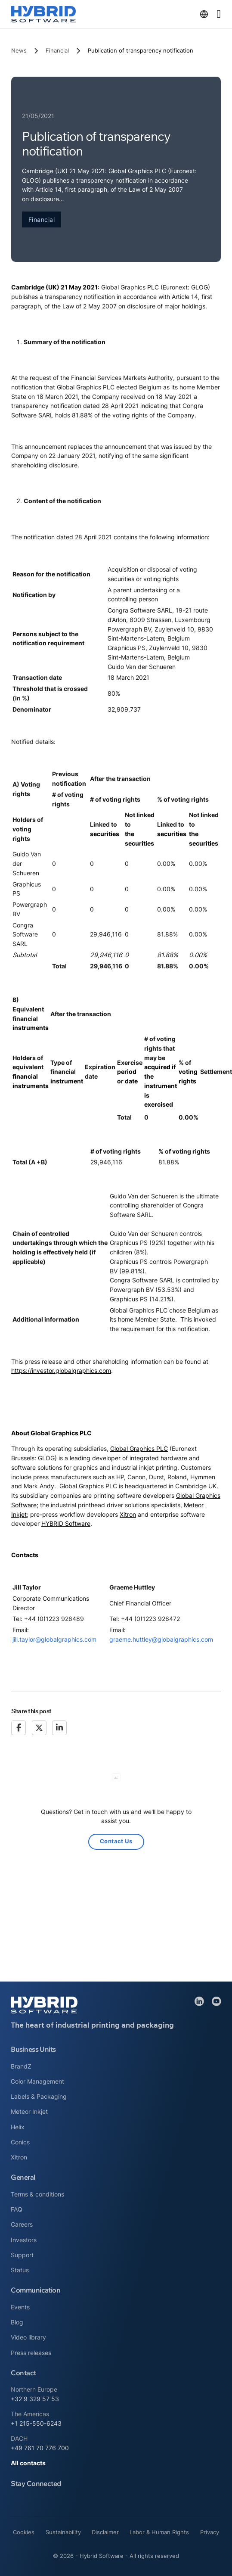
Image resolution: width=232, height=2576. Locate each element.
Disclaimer (105, 2532)
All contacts (28, 2463)
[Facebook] (18, 1727)
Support (22, 2255)
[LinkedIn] (59, 1727)
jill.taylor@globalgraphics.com (54, 1639)
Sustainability (63, 2532)
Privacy (209, 2532)
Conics (20, 2142)
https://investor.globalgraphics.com (61, 1370)
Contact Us (116, 1841)
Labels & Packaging (39, 2096)
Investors (24, 2239)
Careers (22, 2224)
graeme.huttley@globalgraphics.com (161, 1639)
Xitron (128, 1514)
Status (20, 2270)
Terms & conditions (37, 2194)
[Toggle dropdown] (204, 14)
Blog (17, 2322)
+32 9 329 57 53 (35, 2398)
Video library (28, 2337)
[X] (39, 1727)
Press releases (31, 2352)
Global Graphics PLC (139, 1448)
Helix (18, 2127)
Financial (57, 50)
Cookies (23, 2532)
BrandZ (21, 2066)
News (19, 50)
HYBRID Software (65, 1523)
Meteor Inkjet (29, 2111)
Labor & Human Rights (159, 2532)
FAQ (16, 2209)
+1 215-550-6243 (36, 2423)
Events (20, 2307)
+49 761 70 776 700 (40, 2448)
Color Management (37, 2081)
